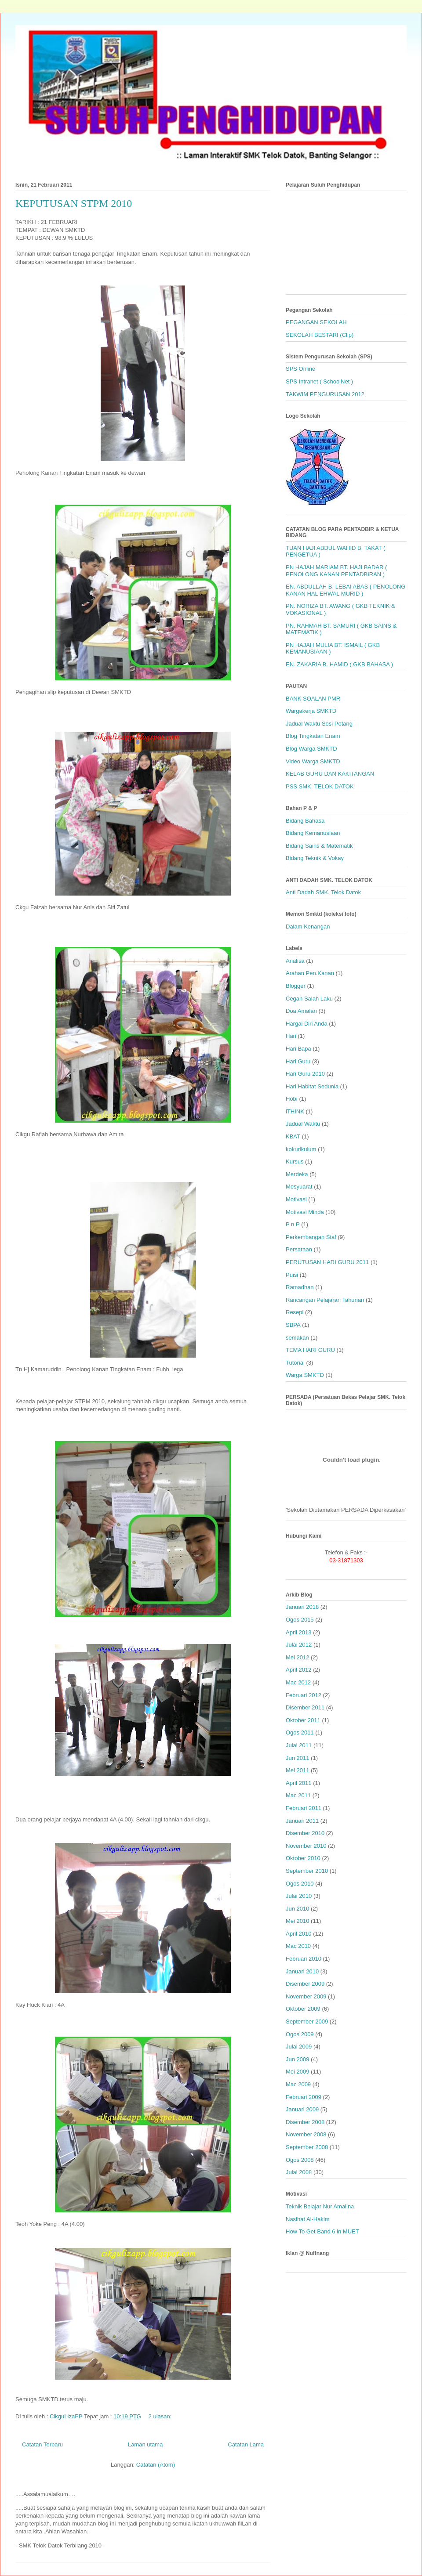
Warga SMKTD (305, 1375)
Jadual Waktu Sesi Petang (319, 723)
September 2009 (307, 2021)
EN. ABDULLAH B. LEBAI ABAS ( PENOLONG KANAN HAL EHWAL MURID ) (345, 590)
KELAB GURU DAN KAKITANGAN (330, 773)
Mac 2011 (298, 1795)
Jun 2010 (297, 1908)
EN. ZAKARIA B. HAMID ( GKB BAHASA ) (339, 664)
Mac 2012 (298, 1682)
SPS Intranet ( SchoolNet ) (319, 381)
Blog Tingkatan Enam (313, 736)
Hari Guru (298, 1061)
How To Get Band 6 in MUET (322, 2231)
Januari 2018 (302, 1607)
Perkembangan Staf (311, 1237)
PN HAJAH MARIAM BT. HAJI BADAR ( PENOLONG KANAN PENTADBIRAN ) (336, 571)
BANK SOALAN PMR (313, 698)
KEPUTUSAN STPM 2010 (73, 203)
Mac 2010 (298, 1946)
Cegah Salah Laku (309, 998)
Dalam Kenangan (308, 926)
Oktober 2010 (303, 1858)
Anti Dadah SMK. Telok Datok (323, 892)
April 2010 (299, 1933)
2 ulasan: (161, 2416)
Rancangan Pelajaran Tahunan (325, 1300)
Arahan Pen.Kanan (310, 973)
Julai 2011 (299, 1745)
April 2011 (299, 1783)
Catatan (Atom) (155, 2464)
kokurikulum (301, 1149)
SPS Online (300, 368)
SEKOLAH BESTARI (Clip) (319, 335)
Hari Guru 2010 (305, 1073)
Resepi (294, 1312)
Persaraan (299, 1249)
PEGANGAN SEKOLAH (316, 322)
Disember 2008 (305, 2122)
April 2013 (299, 1632)
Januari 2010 (302, 1971)
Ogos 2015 (300, 1619)
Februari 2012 (303, 1695)
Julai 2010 (299, 1896)
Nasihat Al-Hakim (308, 2219)
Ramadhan (300, 1287)
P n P (293, 1224)
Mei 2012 (297, 1657)
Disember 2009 (305, 1983)
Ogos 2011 (300, 1732)
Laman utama (145, 2444)
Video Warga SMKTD (313, 761)
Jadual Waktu (303, 1123)
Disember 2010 (305, 1833)
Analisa (295, 960)
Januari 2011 (302, 1820)
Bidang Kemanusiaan (313, 833)
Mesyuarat (299, 1186)
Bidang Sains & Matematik (319, 845)
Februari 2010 (303, 1958)
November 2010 (306, 1846)
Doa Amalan (301, 1011)
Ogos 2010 (300, 1883)
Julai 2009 (299, 2046)
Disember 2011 (305, 1707)
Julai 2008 (299, 2172)
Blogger (296, 986)
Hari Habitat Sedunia (312, 1086)
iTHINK (295, 1111)
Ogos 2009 (300, 2034)
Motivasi (296, 1199)
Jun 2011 (297, 1758)
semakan (297, 1337)
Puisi (292, 1275)
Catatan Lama (246, 2444)
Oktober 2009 (303, 2008)
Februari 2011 (303, 1808)
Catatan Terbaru (42, 2444)
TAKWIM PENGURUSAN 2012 (325, 394)
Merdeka (297, 1174)
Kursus (294, 1161)
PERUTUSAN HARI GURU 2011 (327, 1262)
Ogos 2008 (300, 2160)
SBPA (293, 1325)
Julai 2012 (299, 1644)
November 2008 (306, 2134)
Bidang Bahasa (305, 820)
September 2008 (307, 2147)
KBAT (293, 1136)
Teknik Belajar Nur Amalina (320, 2206)
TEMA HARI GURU (310, 1350)
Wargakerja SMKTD (311, 711)
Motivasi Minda (305, 1212)
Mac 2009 (298, 2084)
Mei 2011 (297, 1770)
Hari (291, 1036)
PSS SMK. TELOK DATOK (320, 786)
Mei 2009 (297, 2071)
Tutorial (295, 1362)
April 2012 (299, 1669)
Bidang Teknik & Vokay (315, 858)
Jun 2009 (297, 2059)
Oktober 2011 (303, 1720)
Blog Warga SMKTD (311, 748)
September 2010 (307, 1871)
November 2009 (306, 1996)
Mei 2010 (297, 1921)
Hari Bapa (298, 1048)
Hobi (292, 1098)
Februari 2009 (303, 2097)
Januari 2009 (302, 2109)
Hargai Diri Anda (306, 1023)
